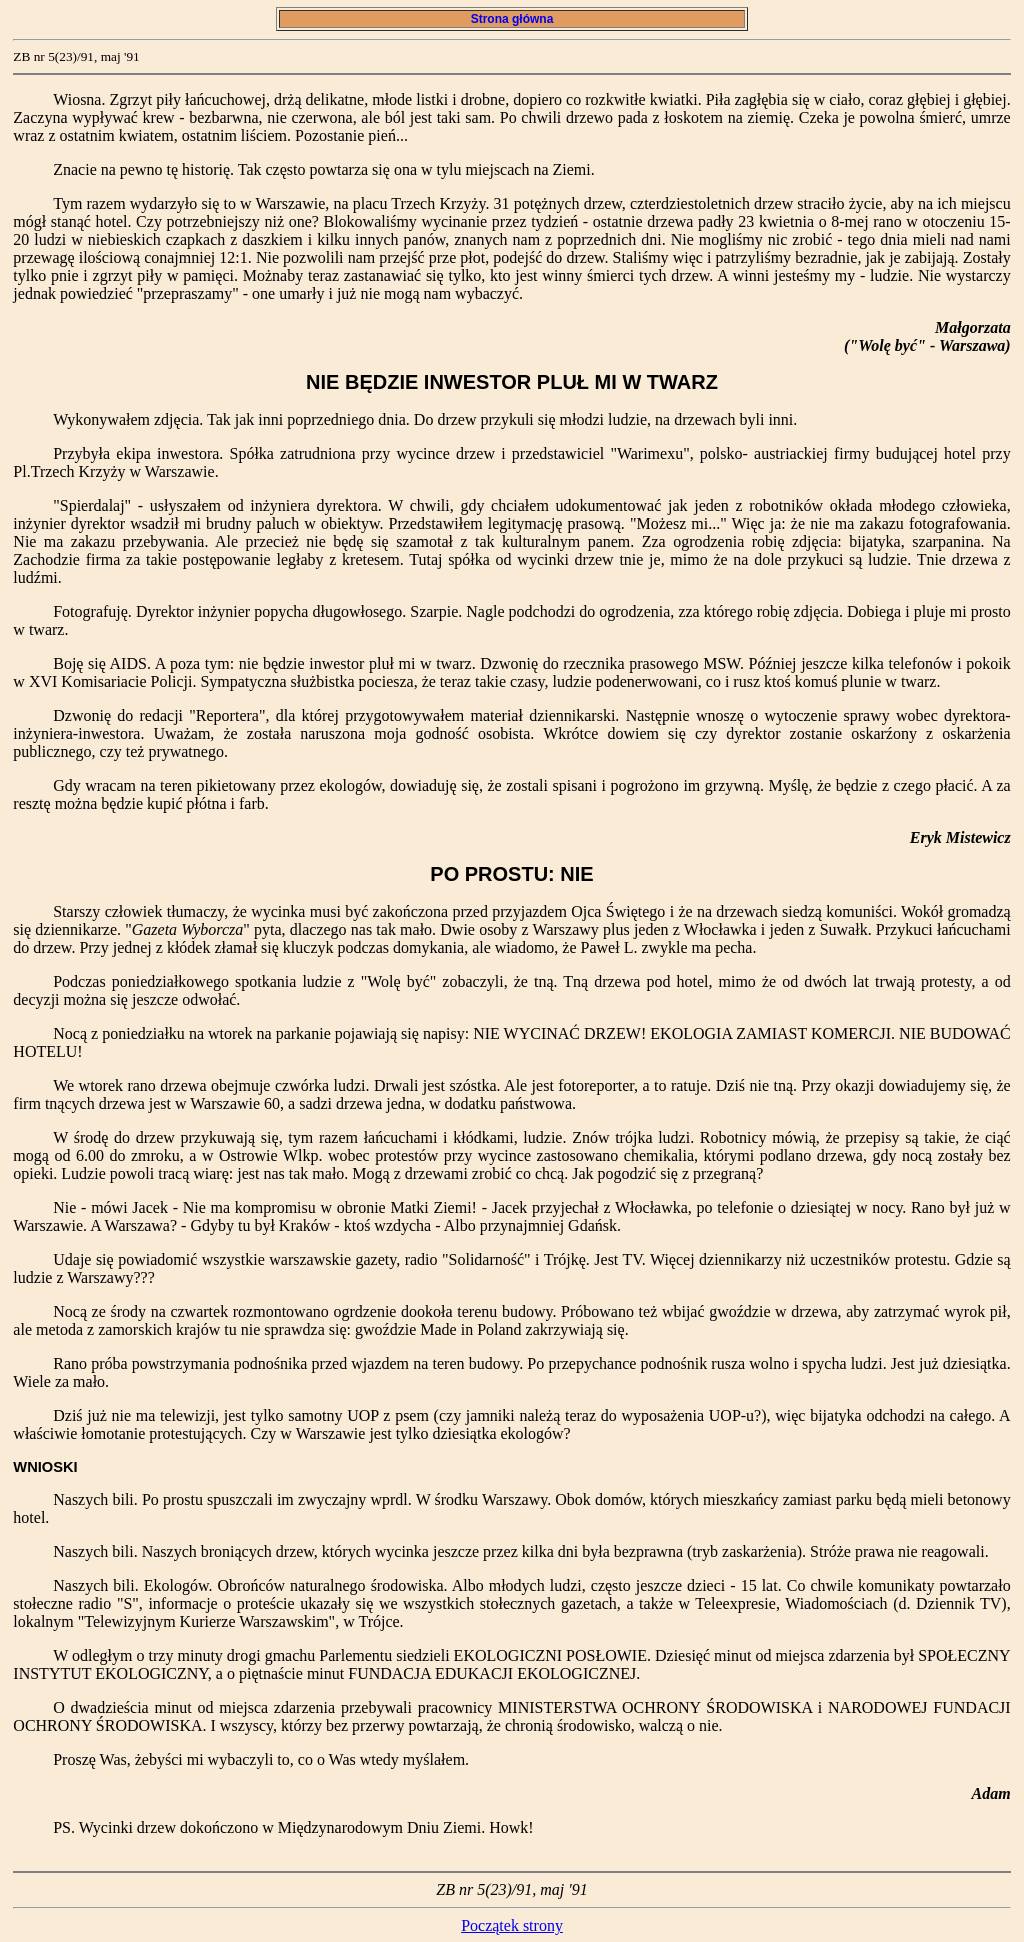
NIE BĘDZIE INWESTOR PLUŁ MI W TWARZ (512, 382)
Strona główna (511, 19)
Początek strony (512, 1925)
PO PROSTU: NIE (511, 874)
